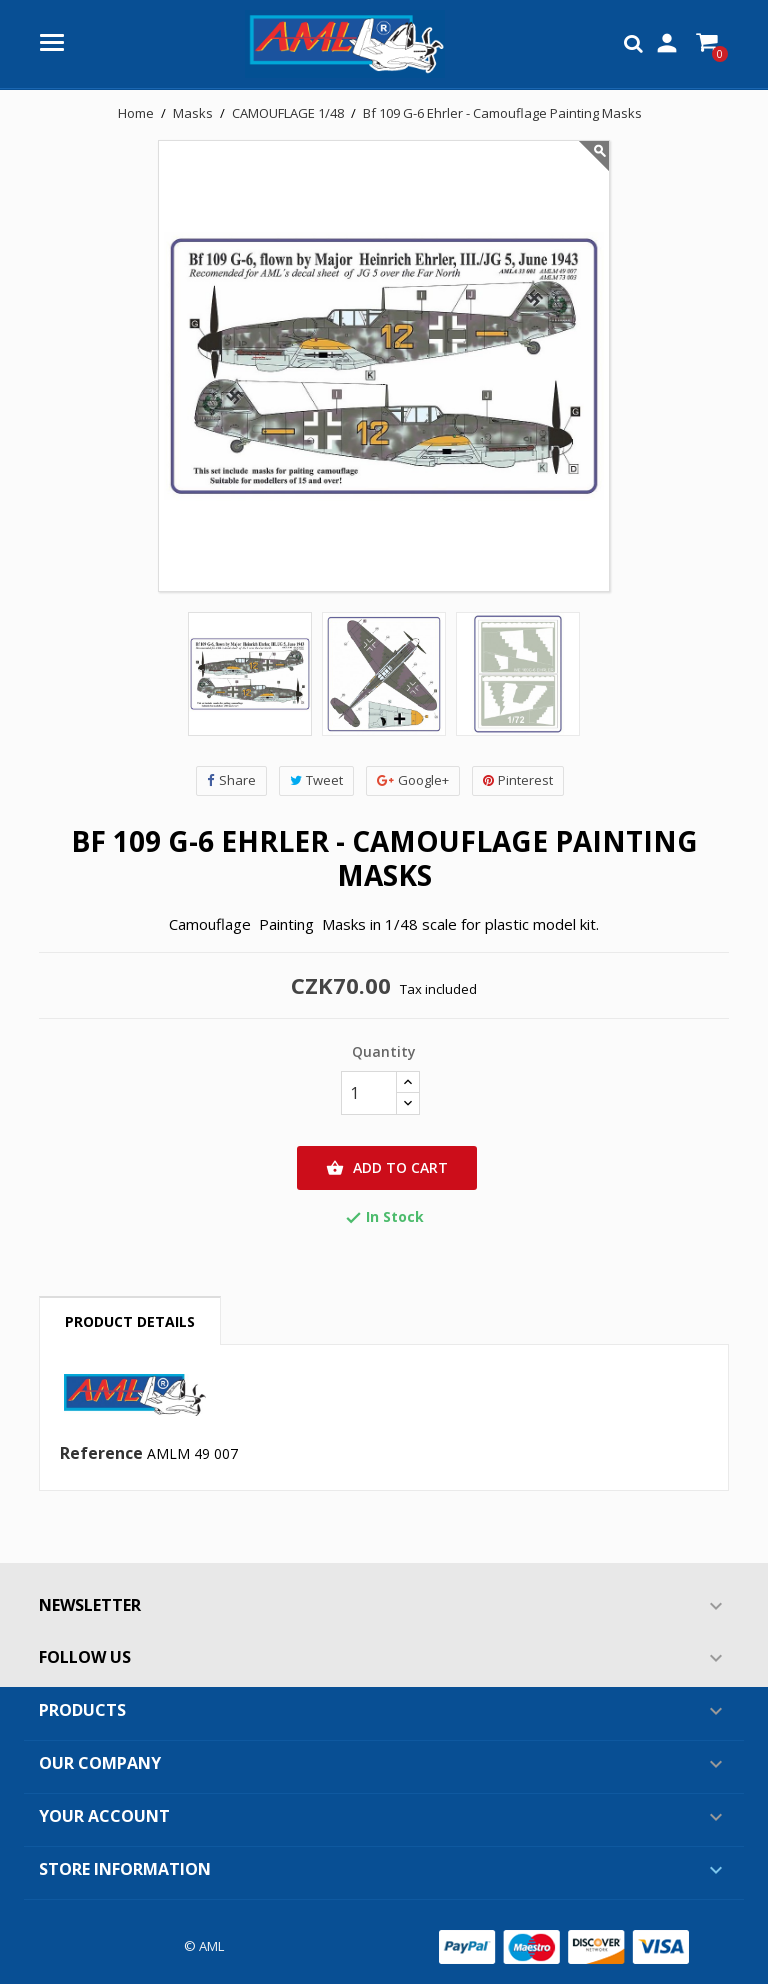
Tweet (316, 780)
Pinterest (518, 780)
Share (231, 780)
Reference (101, 1454)
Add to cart (387, 1168)
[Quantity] (369, 1093)
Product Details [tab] (130, 1321)
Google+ (413, 780)
